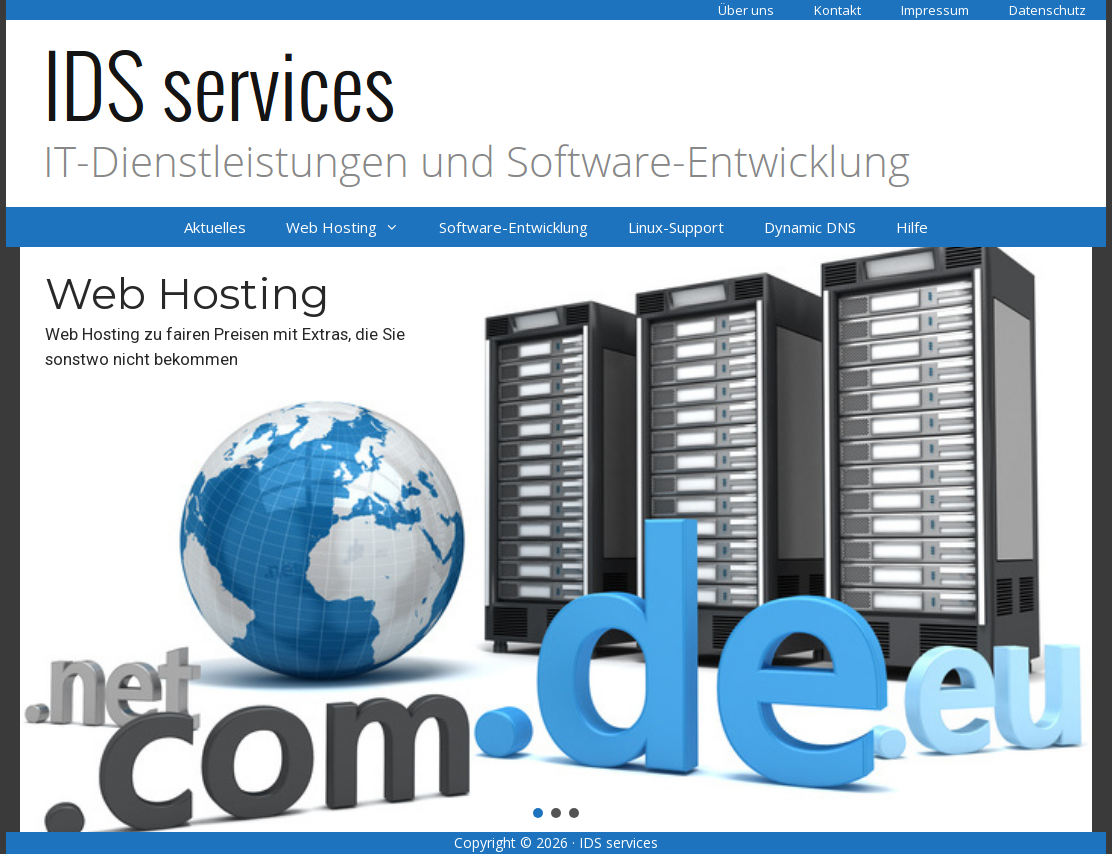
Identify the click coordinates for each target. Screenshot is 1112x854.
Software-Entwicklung (513, 227)
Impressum (935, 10)
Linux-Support (676, 227)
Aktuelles (215, 227)
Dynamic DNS (810, 227)
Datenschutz (1047, 10)
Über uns (746, 10)
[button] (556, 539)
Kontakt (837, 10)
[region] (556, 539)
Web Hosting (352, 227)
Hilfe (912, 227)
